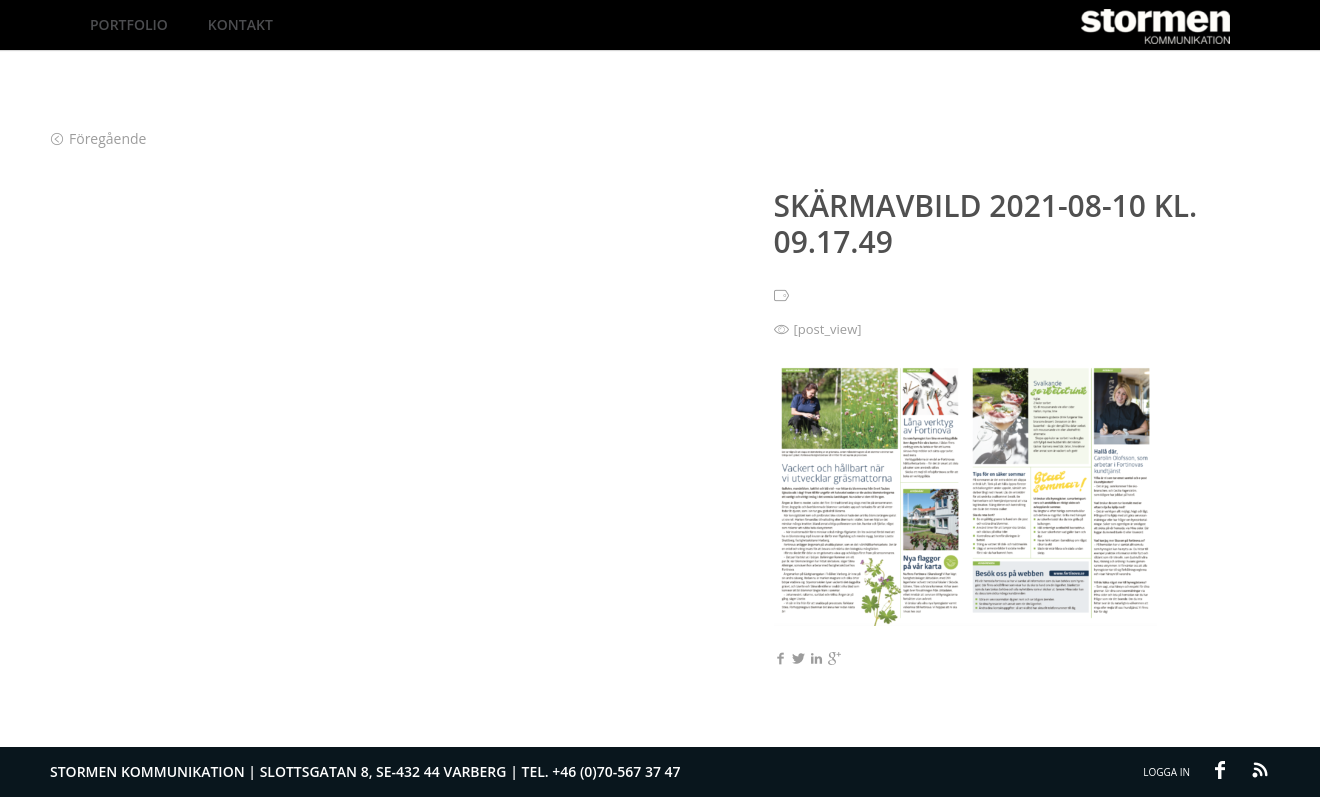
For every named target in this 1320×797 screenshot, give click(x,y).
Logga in (1166, 772)
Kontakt (240, 24)
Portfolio (129, 24)
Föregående (98, 138)
